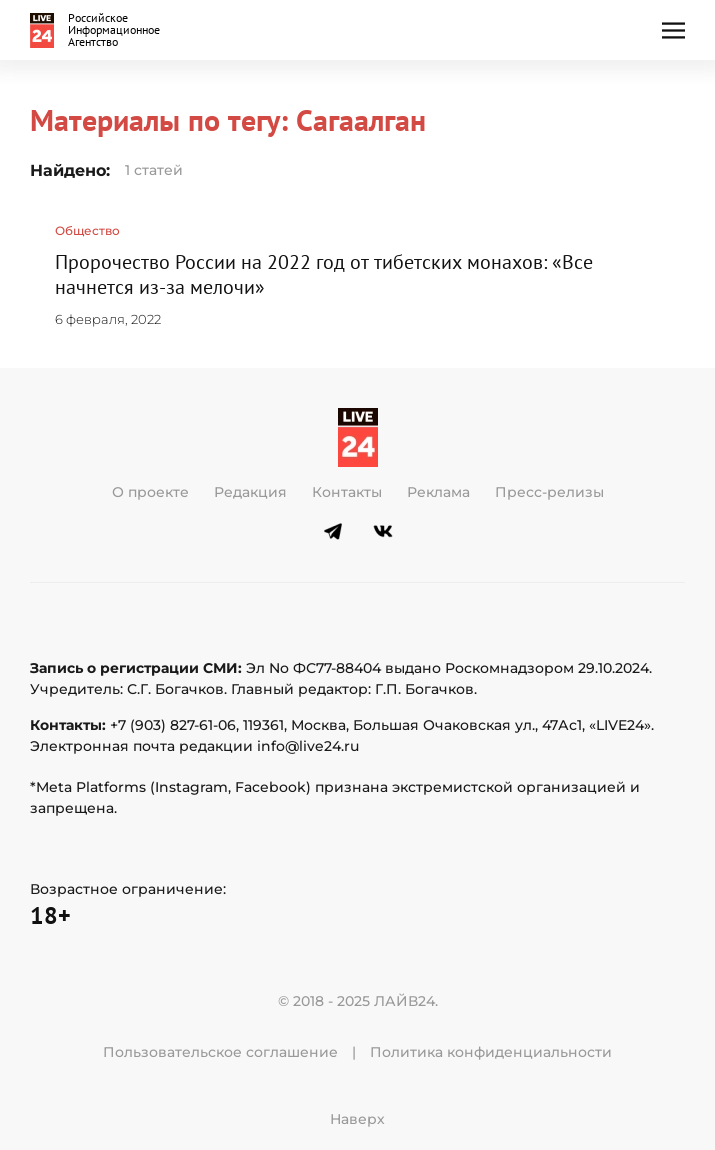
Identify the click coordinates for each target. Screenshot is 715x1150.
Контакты (347, 492)
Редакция (250, 492)
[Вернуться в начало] (99, 30)
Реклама (438, 492)
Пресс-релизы (549, 492)
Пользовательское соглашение (220, 1052)
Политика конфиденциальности (491, 1052)
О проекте (150, 492)
